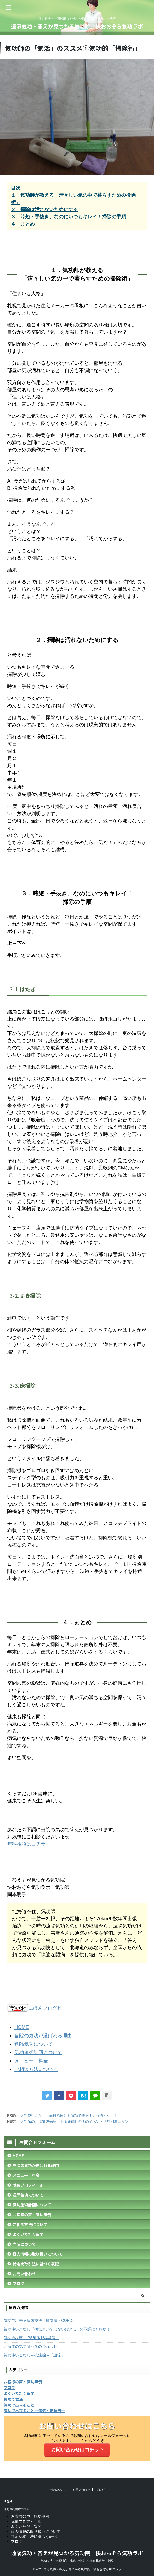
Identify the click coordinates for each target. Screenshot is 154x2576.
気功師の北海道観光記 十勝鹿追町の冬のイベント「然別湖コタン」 (76, 2121)
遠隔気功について (33, 2044)
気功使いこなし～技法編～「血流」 (34, 2355)
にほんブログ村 (34, 2008)
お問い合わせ (24, 2273)
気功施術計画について (38, 2052)
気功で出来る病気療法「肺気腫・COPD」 (40, 2321)
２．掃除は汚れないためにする (44, 209)
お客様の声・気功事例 (32, 2214)
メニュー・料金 (31, 2060)
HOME (21, 2027)
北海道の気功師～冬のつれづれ (30, 2346)
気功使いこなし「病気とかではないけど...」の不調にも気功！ (57, 2329)
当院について (24, 2244)
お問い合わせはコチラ (77, 2449)
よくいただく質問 (28, 2234)
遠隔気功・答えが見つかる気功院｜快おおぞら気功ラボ (77, 26)
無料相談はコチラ (26, 1844)
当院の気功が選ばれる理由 (43, 2035)
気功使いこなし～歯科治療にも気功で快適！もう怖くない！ (69, 2115)
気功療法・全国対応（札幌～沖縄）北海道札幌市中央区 (77, 2561)
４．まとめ (23, 223)
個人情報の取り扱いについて (38, 2254)
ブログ (18, 2283)
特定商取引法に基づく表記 (36, 2264)
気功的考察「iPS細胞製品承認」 (31, 2338)
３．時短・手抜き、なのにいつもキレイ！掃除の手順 (68, 216)
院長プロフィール (28, 2185)
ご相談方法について (36, 2069)
